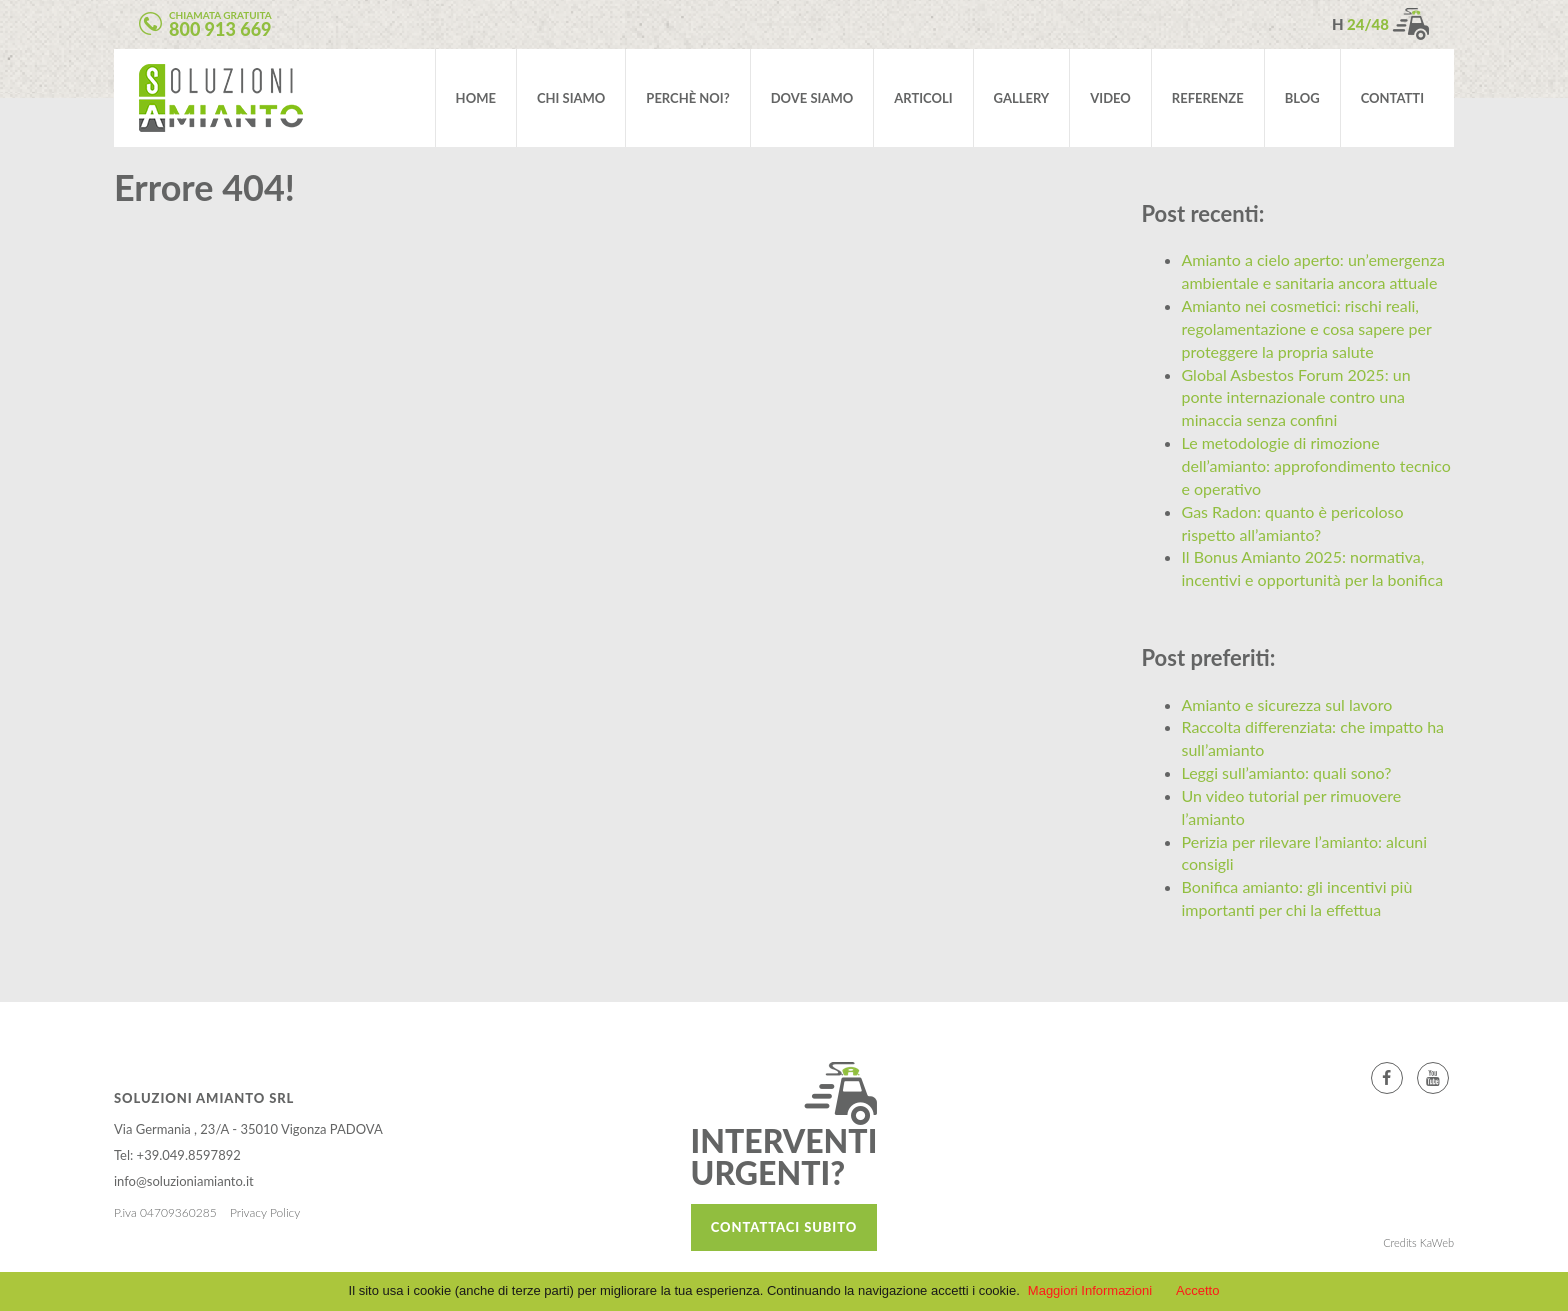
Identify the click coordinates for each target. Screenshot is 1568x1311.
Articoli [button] (923, 98)
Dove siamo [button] (812, 98)
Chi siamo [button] (571, 98)
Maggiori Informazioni (1090, 1290)
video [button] (1110, 98)
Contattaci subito (784, 1227)
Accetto (1197, 1290)
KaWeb (1437, 1242)
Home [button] (476, 98)
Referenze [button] (1208, 98)
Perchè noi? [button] (687, 98)
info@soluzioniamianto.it (184, 1181)
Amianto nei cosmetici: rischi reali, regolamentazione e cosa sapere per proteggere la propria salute (1307, 328)
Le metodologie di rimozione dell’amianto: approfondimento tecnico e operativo (1316, 465)
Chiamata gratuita (220, 25)
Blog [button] (1302, 98)
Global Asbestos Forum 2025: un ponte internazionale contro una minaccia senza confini (1296, 397)
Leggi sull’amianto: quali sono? (1287, 772)
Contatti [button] (1392, 98)
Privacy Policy (265, 1212)
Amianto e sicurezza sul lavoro (1287, 704)
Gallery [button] (1022, 98)
